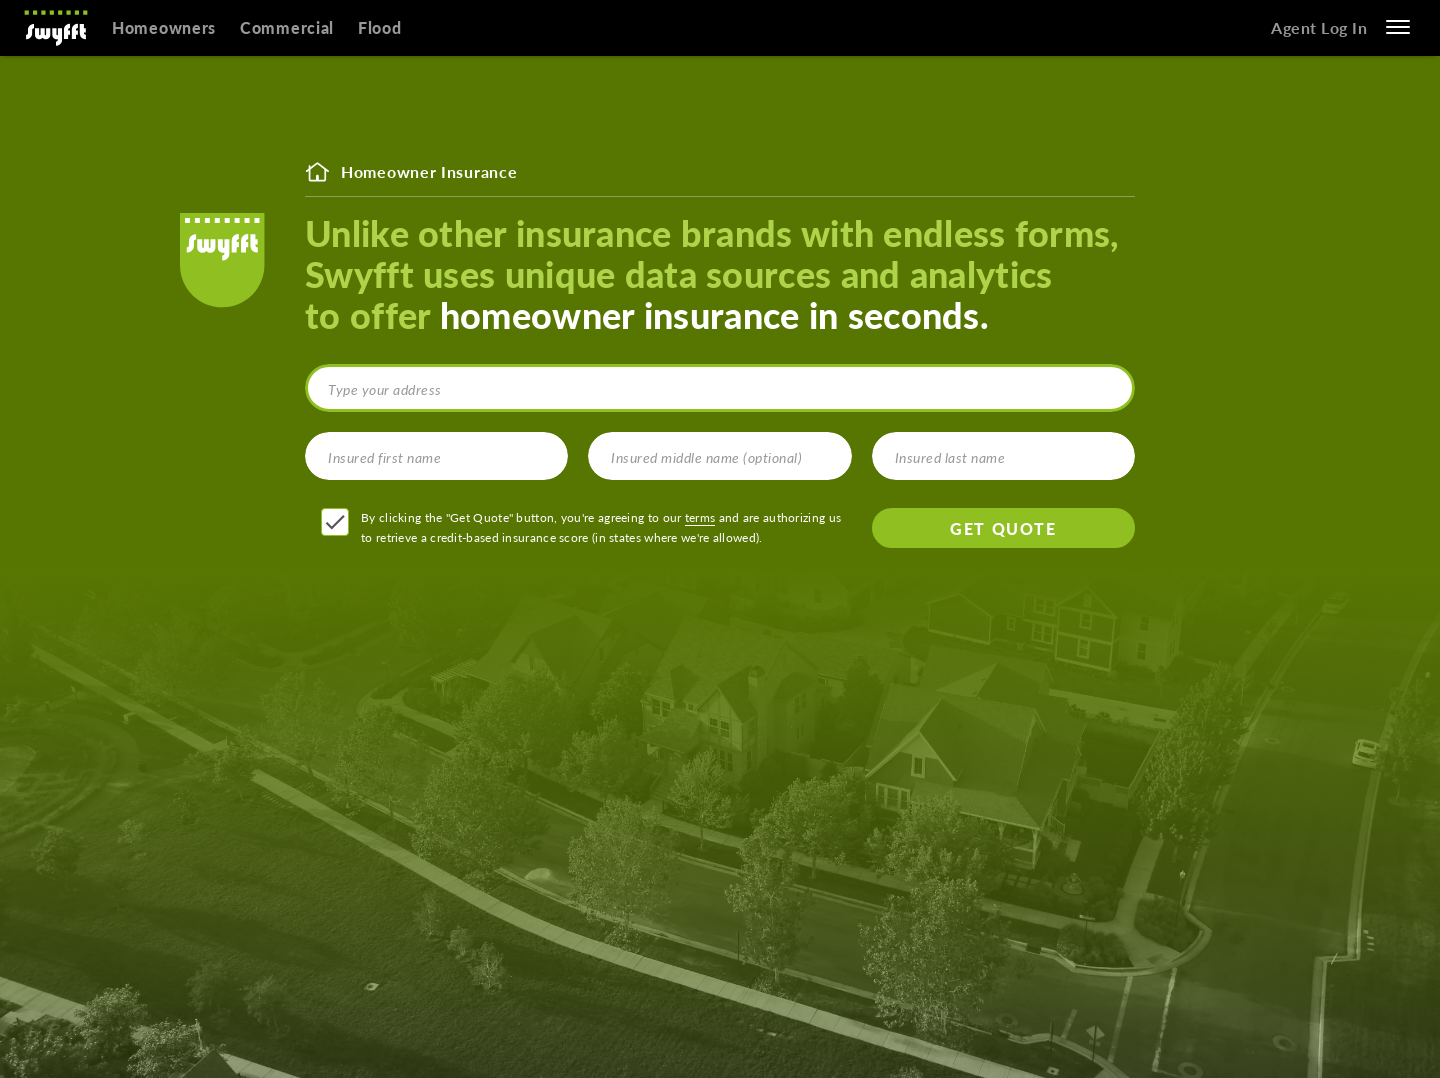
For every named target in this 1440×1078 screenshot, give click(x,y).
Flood (380, 27)
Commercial (287, 27)
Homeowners (164, 27)
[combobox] (720, 388)
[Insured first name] (436, 456)
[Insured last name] (1003, 456)
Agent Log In (1319, 28)
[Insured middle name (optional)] (719, 456)
